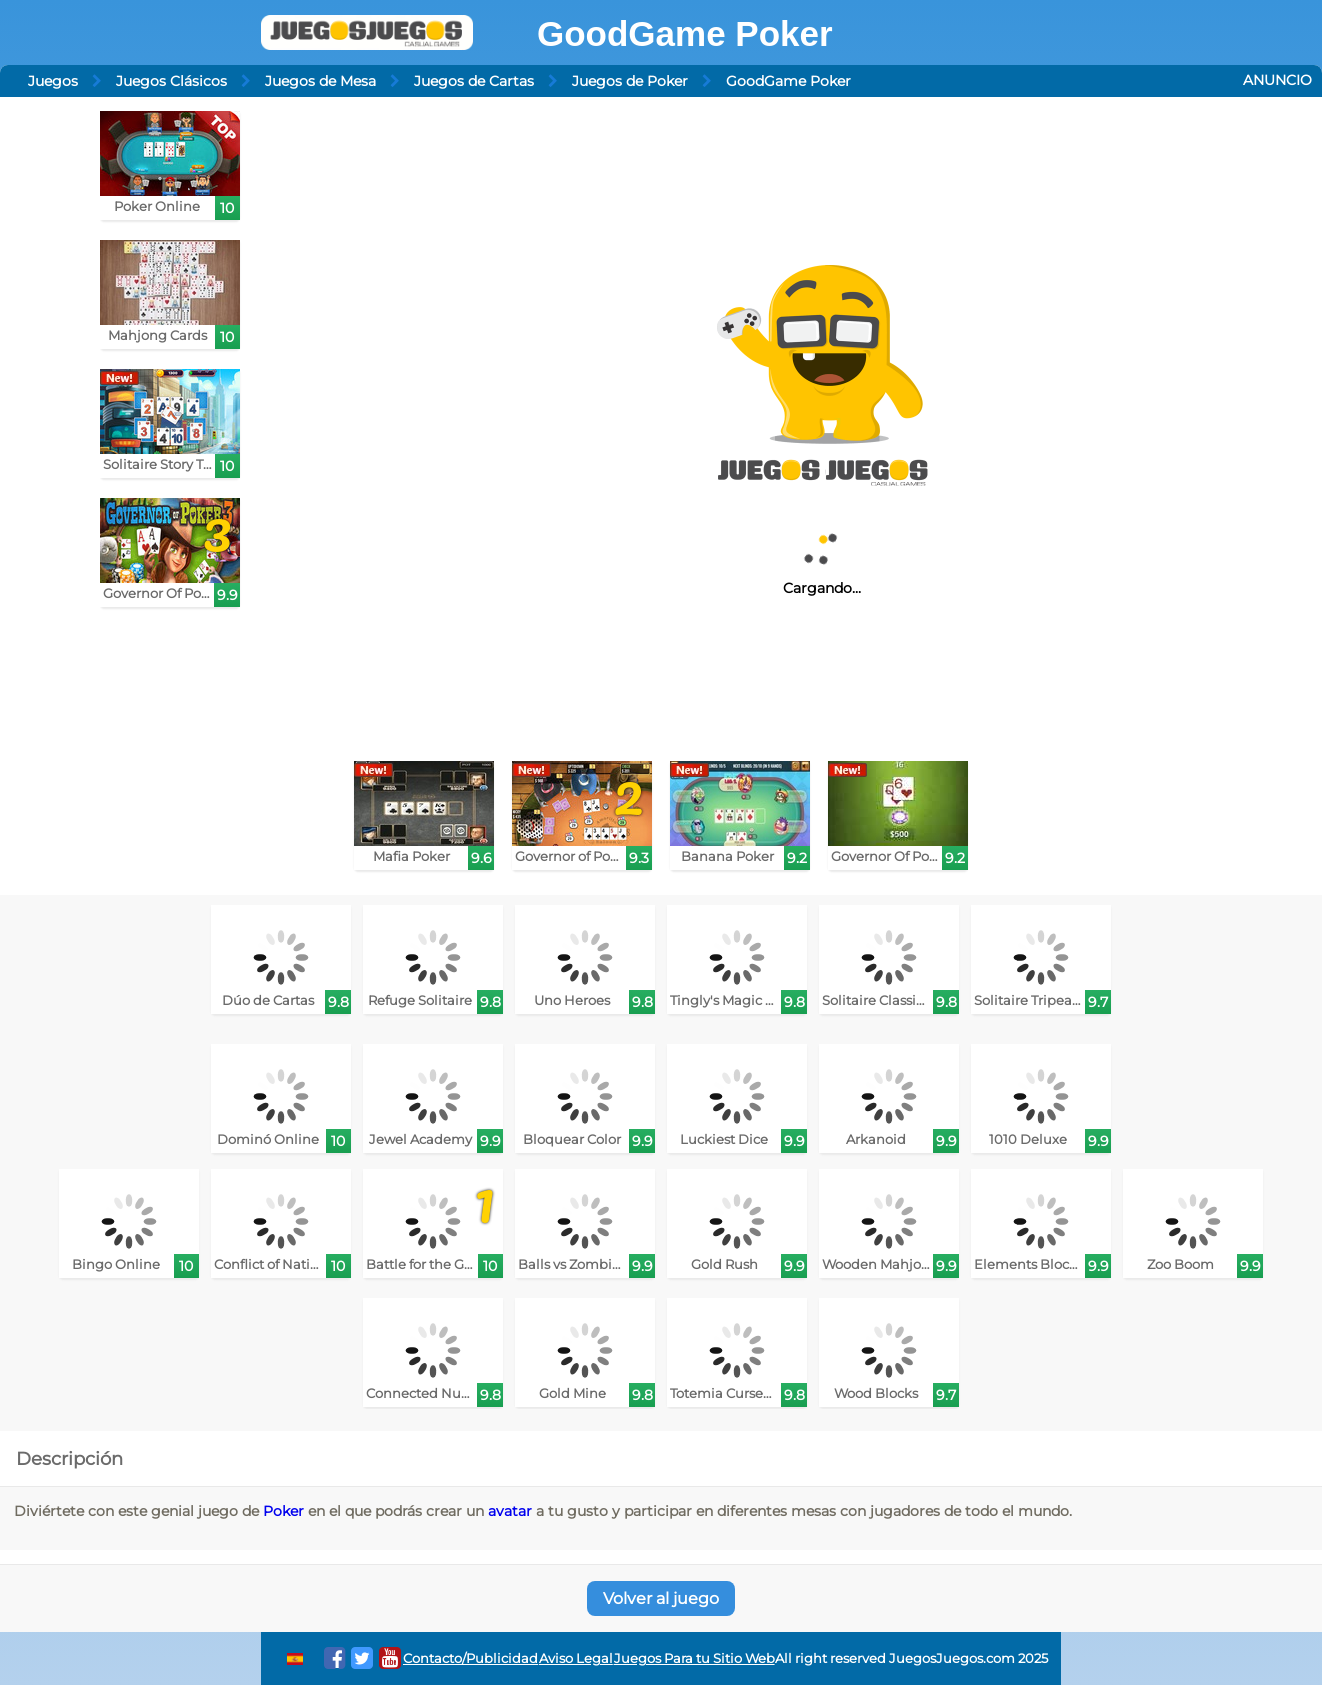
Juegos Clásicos (171, 81)
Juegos (53, 81)
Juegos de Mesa (320, 81)
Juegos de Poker (630, 81)
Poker (283, 1511)
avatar (510, 1511)
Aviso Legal (576, 1658)
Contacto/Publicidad (470, 1658)
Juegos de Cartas (474, 81)
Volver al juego (661, 1598)
